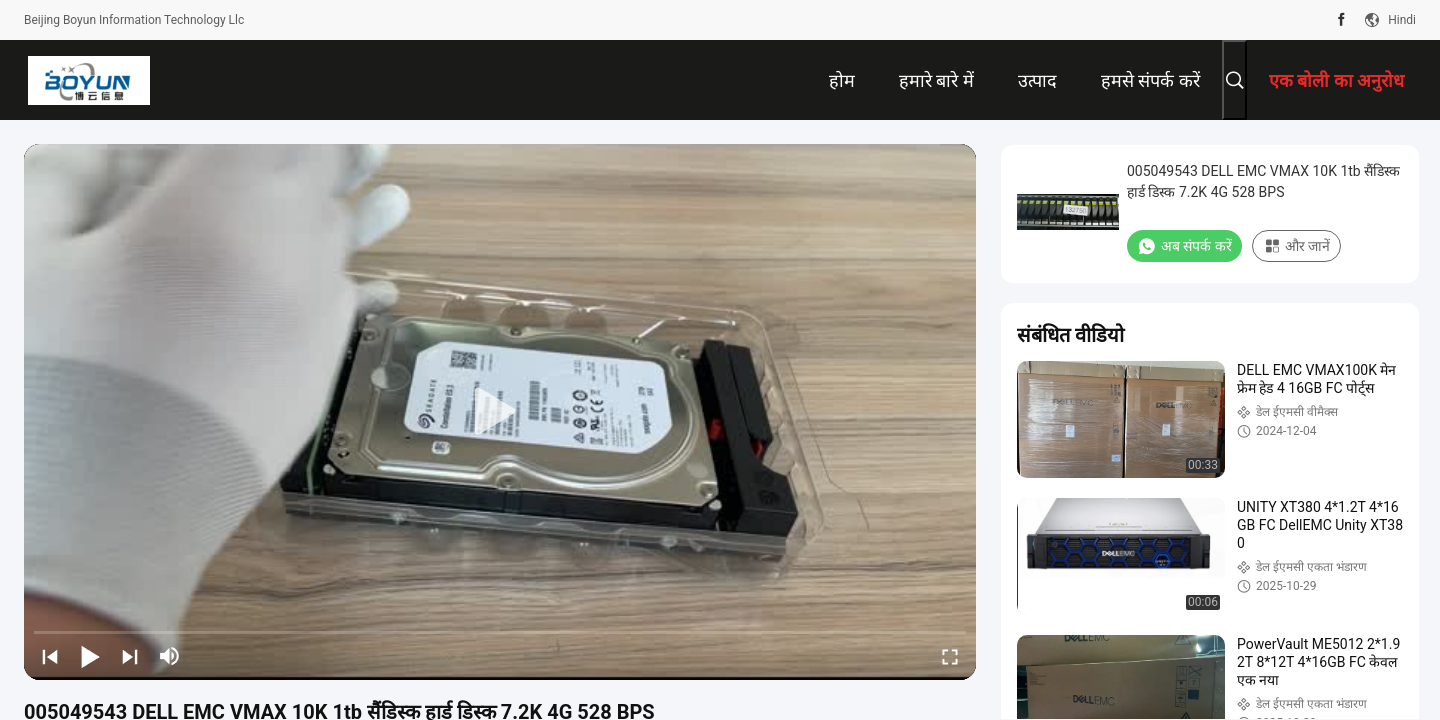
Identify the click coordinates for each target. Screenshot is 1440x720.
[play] (500, 412)
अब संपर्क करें (1184, 246)
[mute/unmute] (170, 656)
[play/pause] (90, 656)
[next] (130, 656)
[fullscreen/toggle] (950, 656)
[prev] (50, 656)
